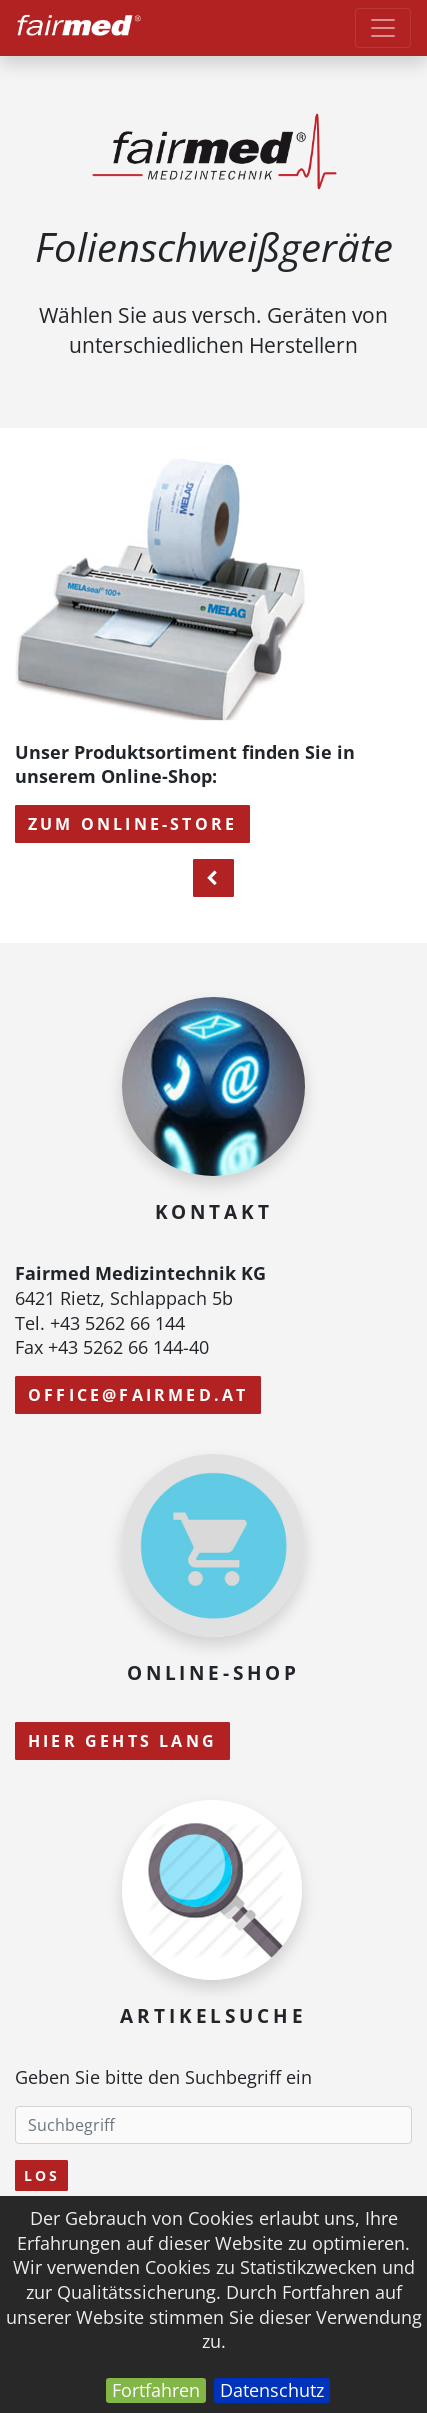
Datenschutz (272, 2390)
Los (41, 2175)
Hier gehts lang (122, 1741)
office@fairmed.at (138, 1395)
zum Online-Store (132, 824)
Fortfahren (156, 2390)
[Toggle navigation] (383, 28)
